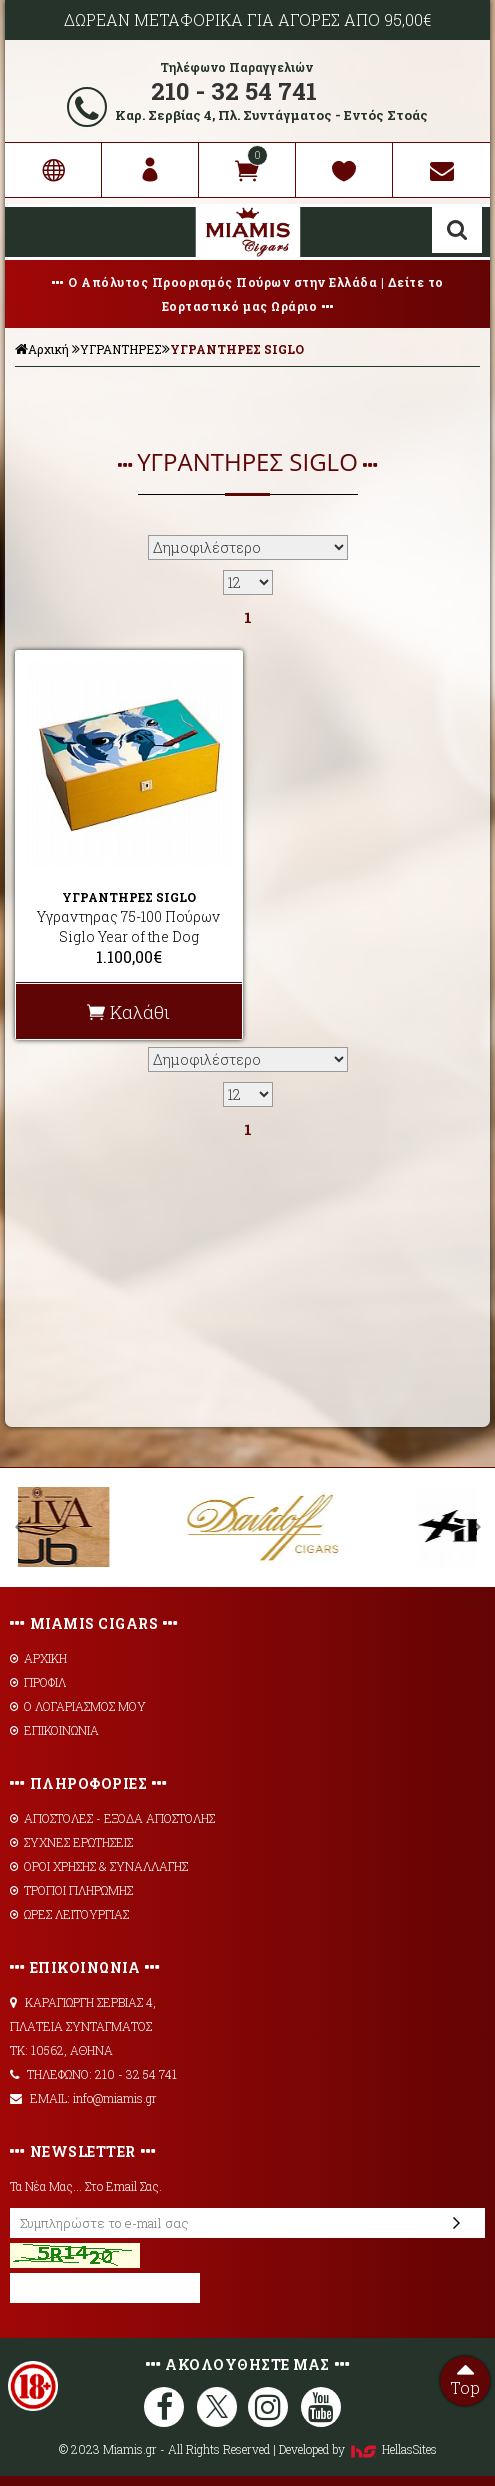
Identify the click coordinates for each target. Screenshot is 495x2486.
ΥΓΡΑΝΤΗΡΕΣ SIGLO (237, 349)
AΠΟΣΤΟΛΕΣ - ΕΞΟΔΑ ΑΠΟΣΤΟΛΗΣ (112, 1818)
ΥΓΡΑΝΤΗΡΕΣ (121, 349)
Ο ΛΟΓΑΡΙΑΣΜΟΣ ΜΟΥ (78, 1706)
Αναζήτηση (457, 230)
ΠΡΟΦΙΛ (38, 1682)
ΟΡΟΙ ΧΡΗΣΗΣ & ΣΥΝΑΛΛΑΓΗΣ (99, 1866)
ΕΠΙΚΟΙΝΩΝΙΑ (54, 1730)
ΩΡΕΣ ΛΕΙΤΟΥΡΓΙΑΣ (69, 1914)
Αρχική (42, 349)
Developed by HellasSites (358, 2449)
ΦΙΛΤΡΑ (248, 397)
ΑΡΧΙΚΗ (38, 1658)
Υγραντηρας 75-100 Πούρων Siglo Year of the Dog (128, 926)
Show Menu (35, 232)
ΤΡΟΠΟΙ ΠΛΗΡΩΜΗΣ (71, 1890)
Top (465, 2377)
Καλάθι (128, 1012)
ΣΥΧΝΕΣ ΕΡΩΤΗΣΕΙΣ (71, 1842)
